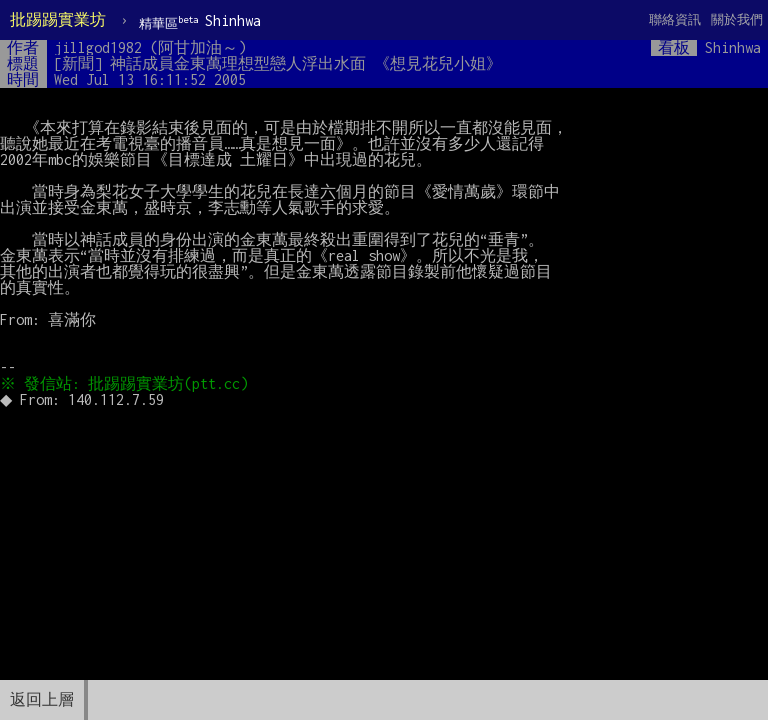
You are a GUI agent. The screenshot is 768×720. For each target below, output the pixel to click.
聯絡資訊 (675, 19)
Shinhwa (200, 21)
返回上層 (42, 699)
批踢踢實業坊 (58, 19)
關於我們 (737, 19)
